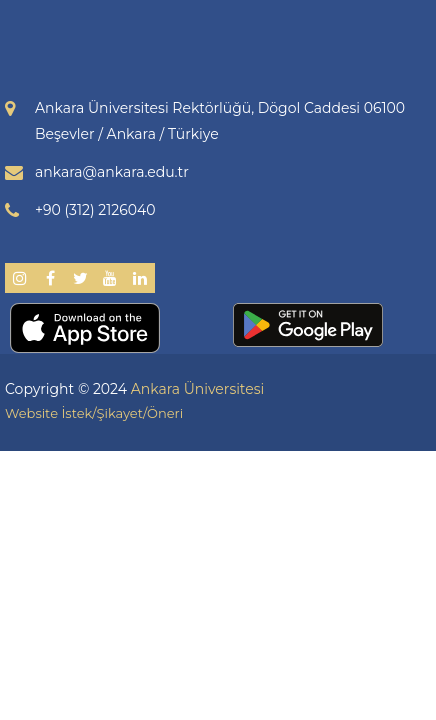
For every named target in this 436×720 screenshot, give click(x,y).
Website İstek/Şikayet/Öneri (94, 413)
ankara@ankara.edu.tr (112, 172)
